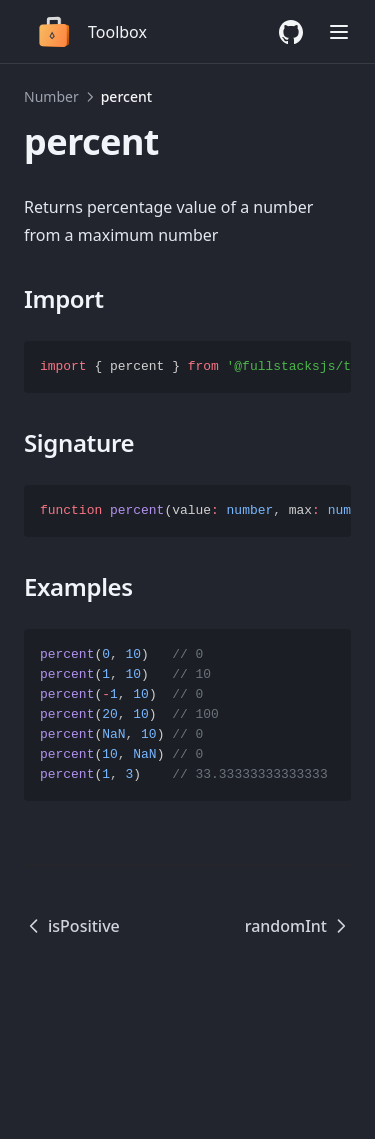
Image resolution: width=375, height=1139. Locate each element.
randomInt (298, 926)
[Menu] (339, 32)
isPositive (72, 926)
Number (51, 96)
